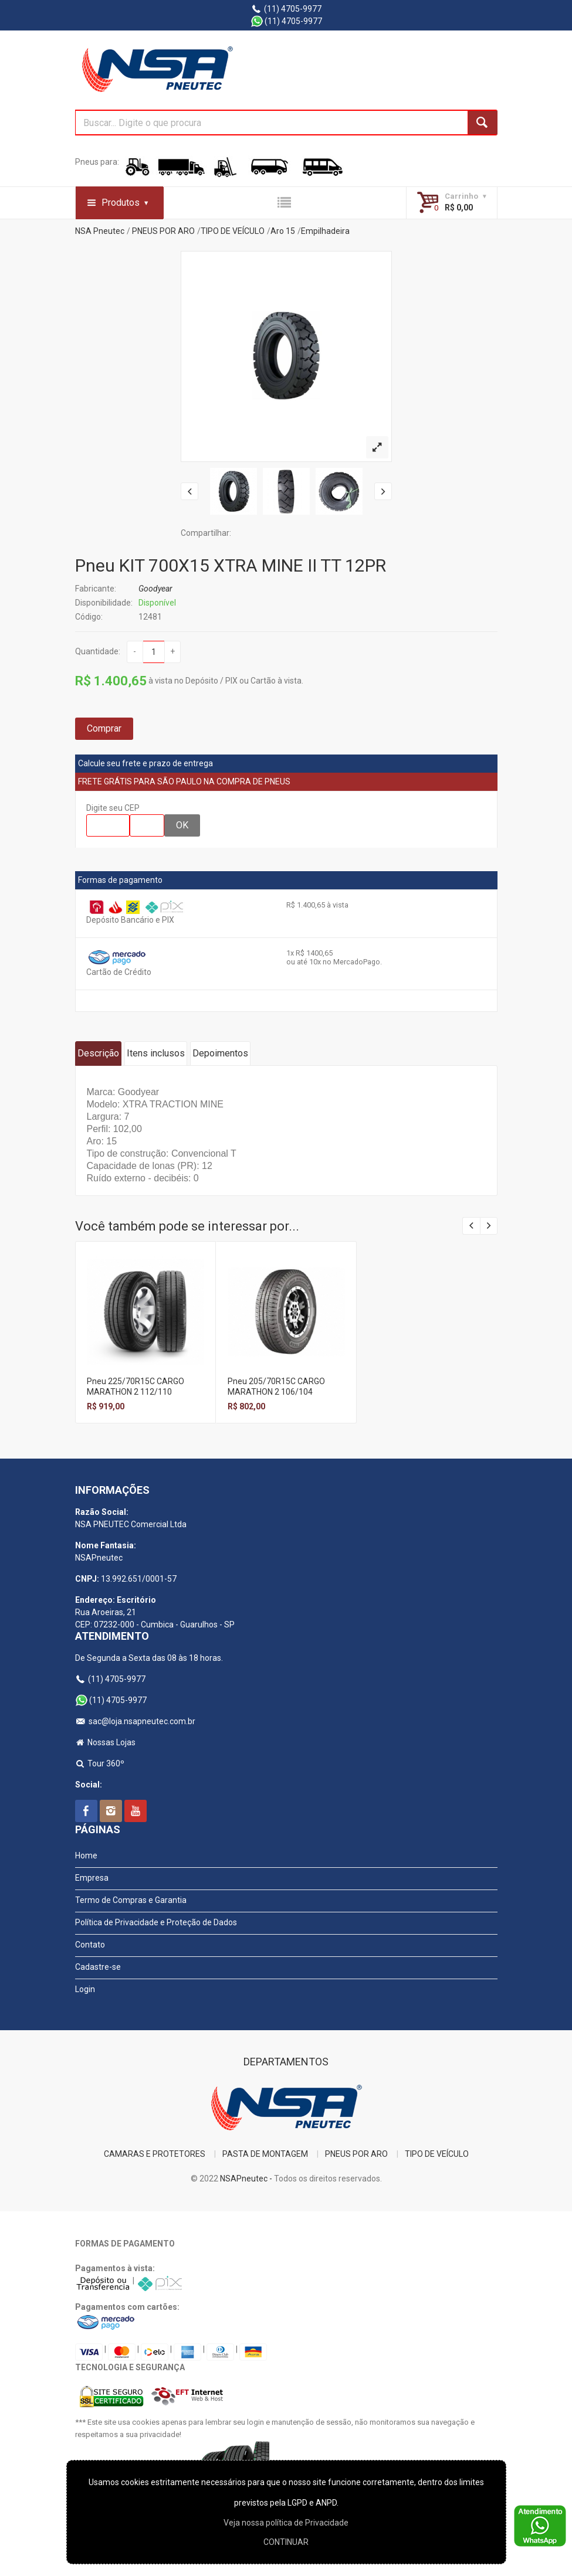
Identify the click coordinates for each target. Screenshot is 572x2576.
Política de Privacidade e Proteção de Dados (156, 1922)
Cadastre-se (98, 1967)
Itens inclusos (156, 1053)
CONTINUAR (286, 2542)
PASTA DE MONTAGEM (265, 2154)
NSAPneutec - (247, 2178)
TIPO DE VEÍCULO (233, 231)
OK (182, 825)
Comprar (104, 728)
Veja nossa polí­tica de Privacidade (286, 2522)
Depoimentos (220, 1053)
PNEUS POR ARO (163, 231)
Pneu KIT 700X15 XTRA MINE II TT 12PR (230, 565)
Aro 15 (282, 231)
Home (86, 1855)
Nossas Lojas (105, 1742)
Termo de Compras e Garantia (131, 1900)
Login (85, 1989)
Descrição (98, 1053)
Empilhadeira (325, 231)
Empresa (92, 1877)
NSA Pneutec (99, 231)
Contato (90, 1944)
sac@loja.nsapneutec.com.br (135, 1721)
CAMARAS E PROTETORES (154, 2154)
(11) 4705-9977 (286, 8)
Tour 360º (100, 1763)
